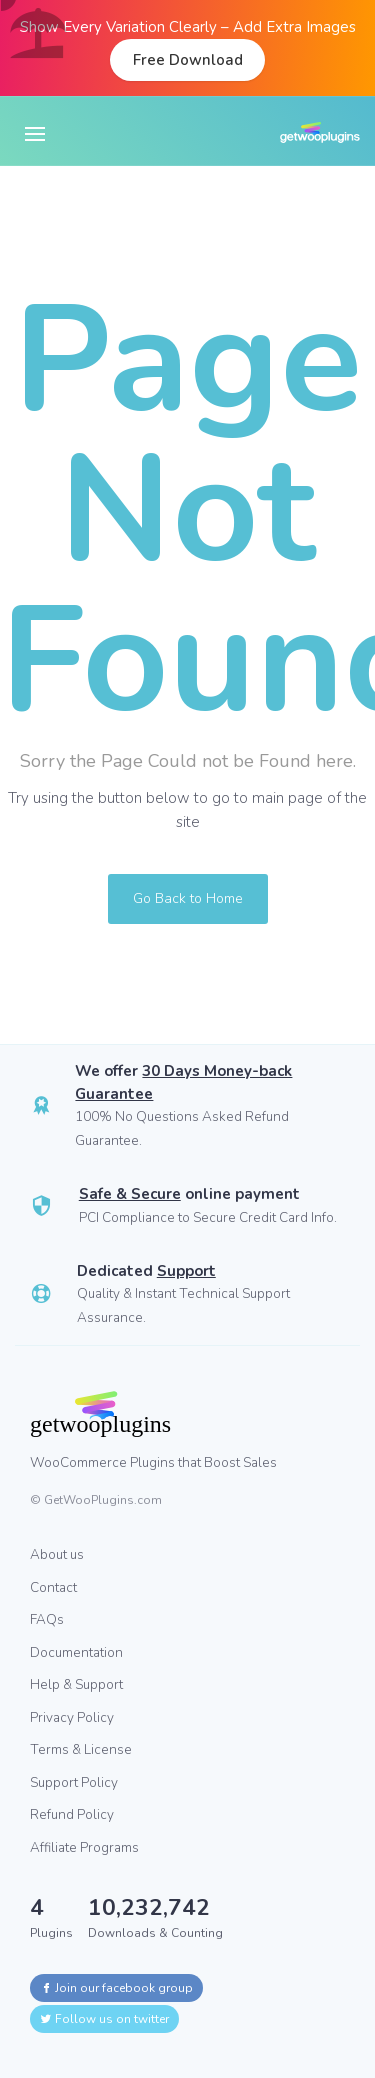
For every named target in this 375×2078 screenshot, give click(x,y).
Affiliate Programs (84, 1847)
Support (186, 1271)
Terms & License (81, 1749)
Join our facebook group (116, 1988)
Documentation (76, 1652)
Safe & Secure (130, 1194)
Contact (53, 1587)
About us (57, 1554)
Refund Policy (72, 1814)
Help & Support (76, 1684)
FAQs (47, 1619)
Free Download (188, 60)
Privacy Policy (72, 1717)
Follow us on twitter (104, 2019)
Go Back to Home (188, 898)
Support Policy (74, 1782)
